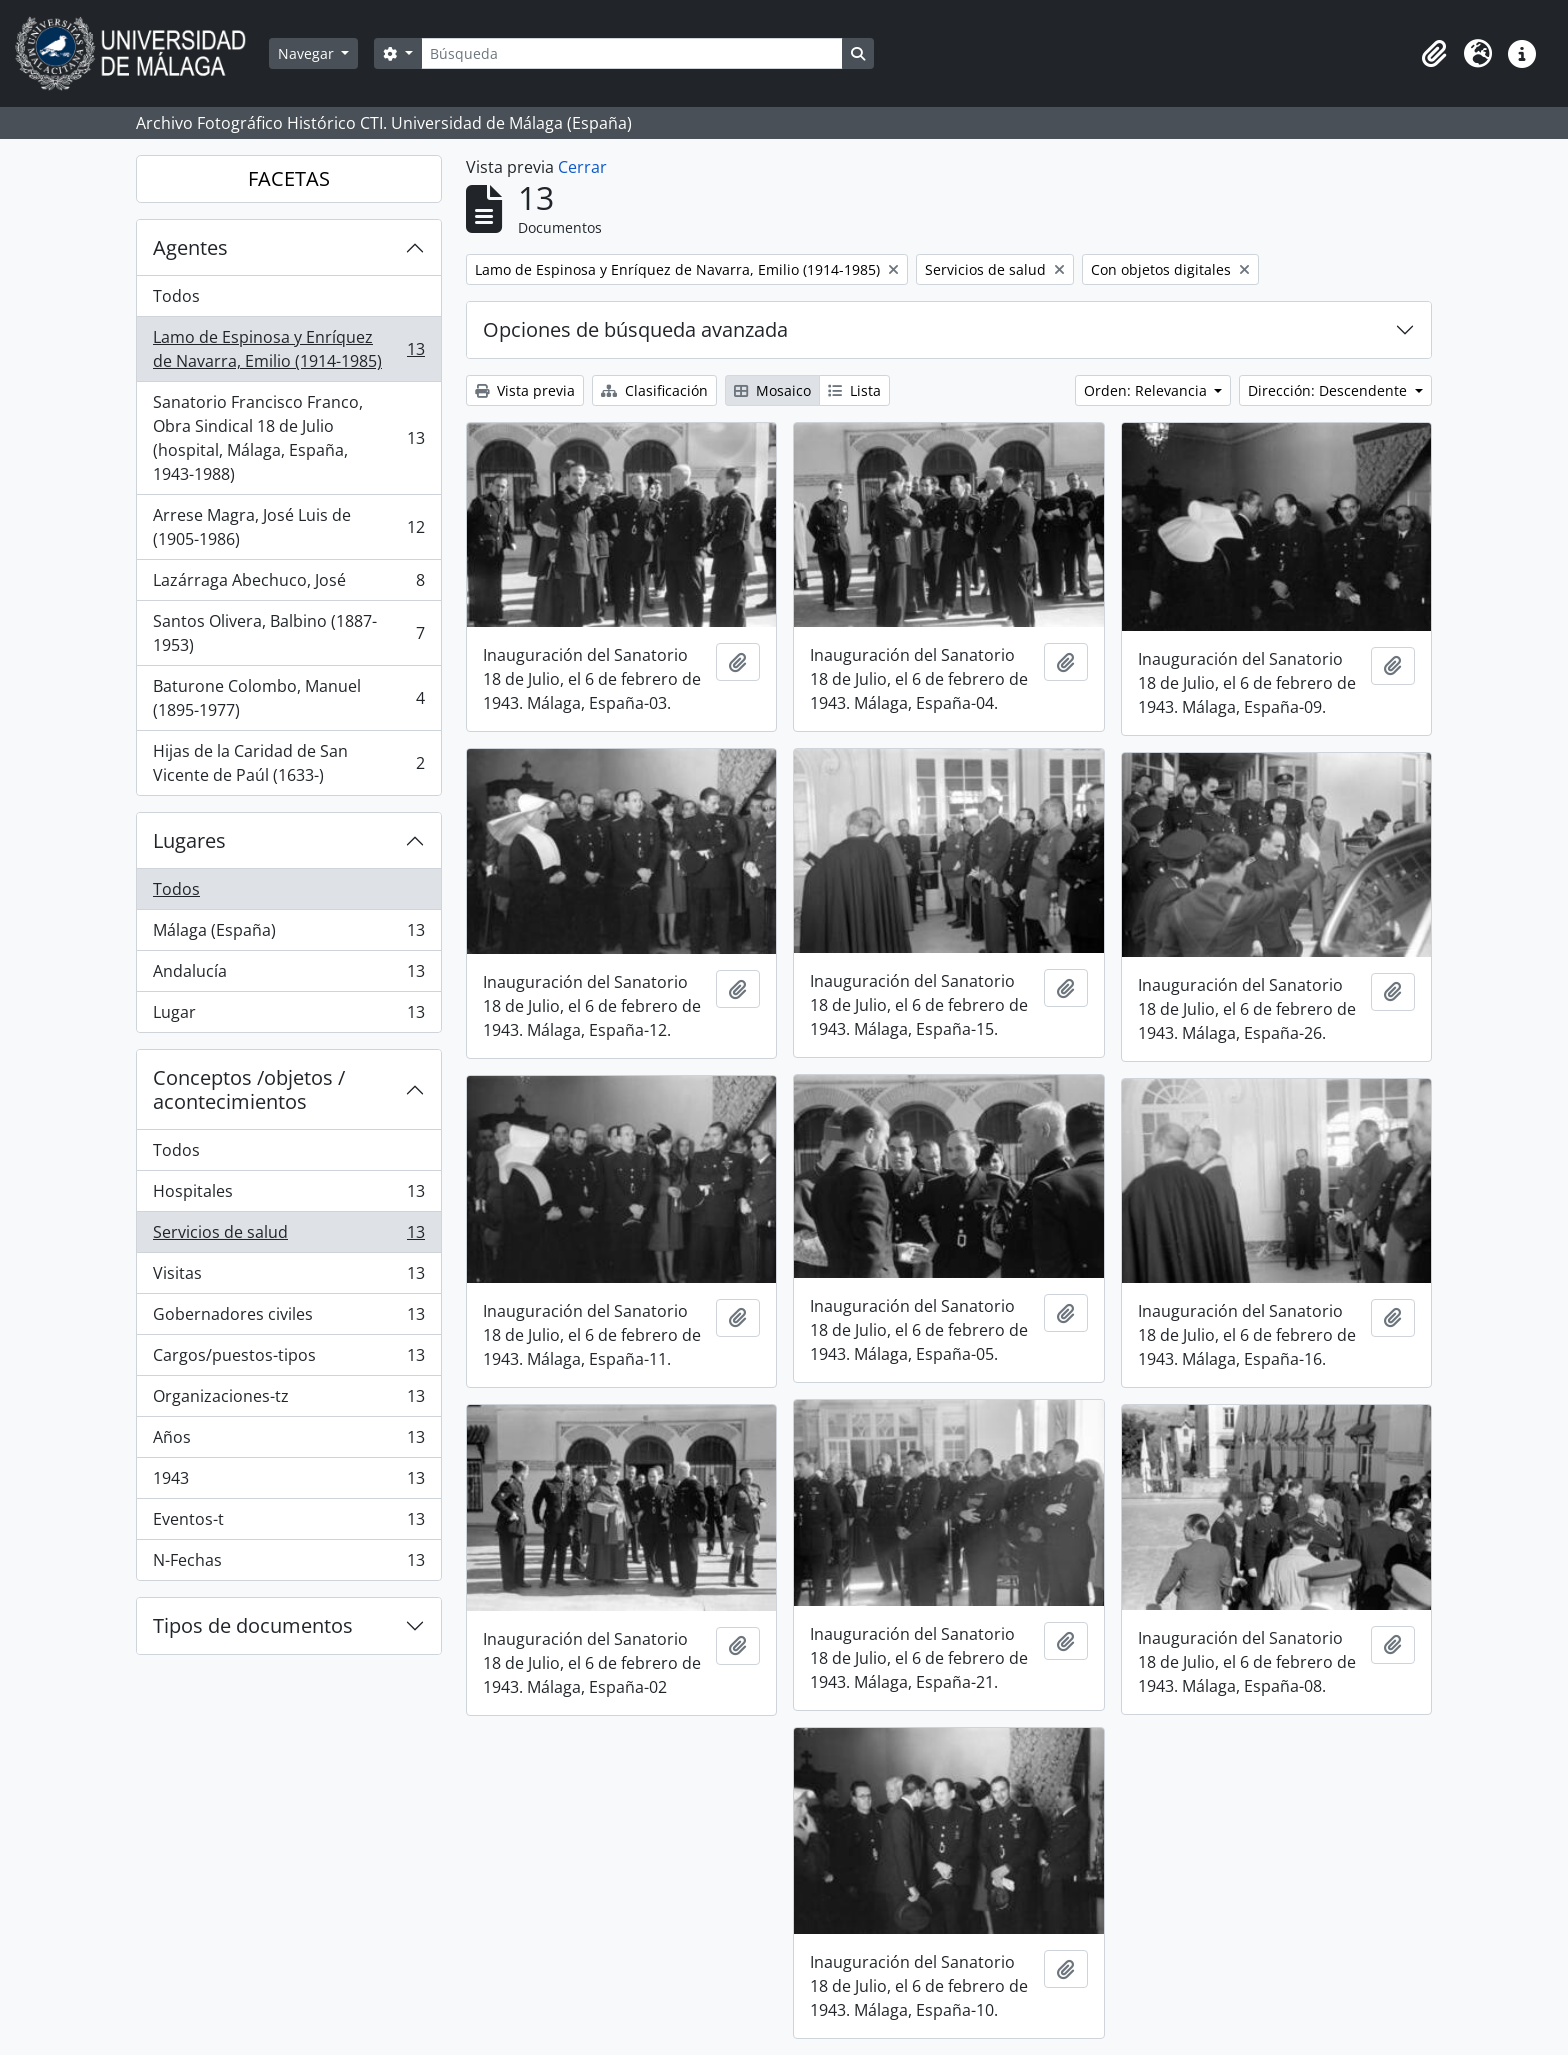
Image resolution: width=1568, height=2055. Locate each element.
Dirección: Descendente (1329, 390)
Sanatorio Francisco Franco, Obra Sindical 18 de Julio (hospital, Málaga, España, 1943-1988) (288, 438)
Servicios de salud (288, 1236)
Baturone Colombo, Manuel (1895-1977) (288, 698)
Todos (176, 296)
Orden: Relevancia (1147, 390)
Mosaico (772, 390)
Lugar (288, 1016)
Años (288, 1441)
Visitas (288, 1277)
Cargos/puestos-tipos (288, 1359)
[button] (1434, 54)
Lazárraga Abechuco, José (288, 584)
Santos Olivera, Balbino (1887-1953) (288, 633)
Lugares (189, 840)
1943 (288, 1482)
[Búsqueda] (632, 53)
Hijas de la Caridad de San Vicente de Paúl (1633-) (288, 763)
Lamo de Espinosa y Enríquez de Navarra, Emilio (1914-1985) (288, 349)
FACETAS (289, 178)
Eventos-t (288, 1523)
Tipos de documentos (253, 1625)
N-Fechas (288, 1564)
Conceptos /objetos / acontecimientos (249, 1089)
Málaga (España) (288, 934)
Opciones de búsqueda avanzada (635, 329)
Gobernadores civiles (288, 1318)
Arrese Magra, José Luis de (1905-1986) (288, 527)
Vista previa (525, 390)
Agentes (190, 247)
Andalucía (288, 975)
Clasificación (654, 390)
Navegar (308, 53)
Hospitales (288, 1195)
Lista (854, 390)
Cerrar (582, 167)
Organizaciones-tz (288, 1400)
